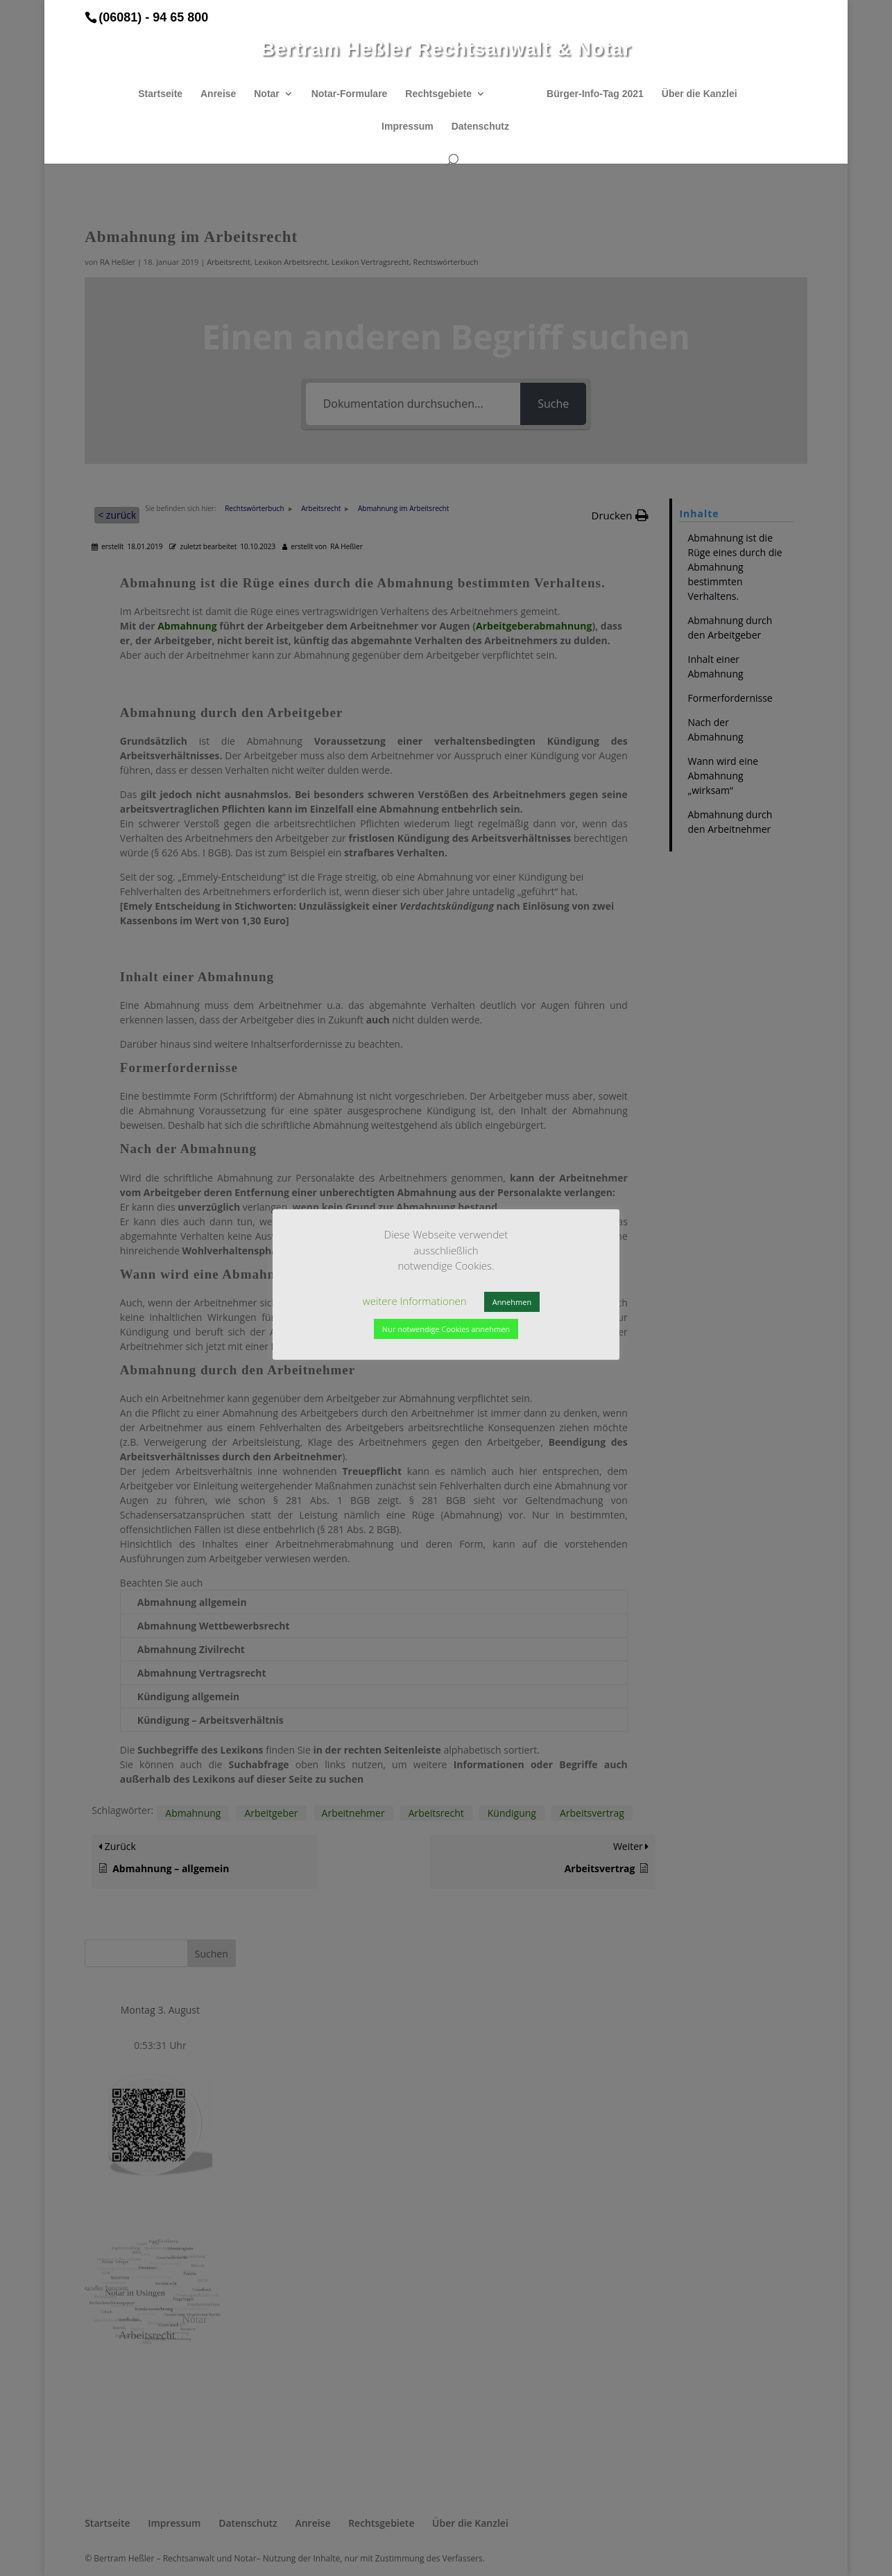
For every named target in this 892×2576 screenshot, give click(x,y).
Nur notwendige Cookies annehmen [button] (446, 1329)
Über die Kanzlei (699, 94)
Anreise (218, 94)
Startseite (160, 94)
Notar (267, 94)
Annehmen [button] (511, 1302)
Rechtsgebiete (438, 94)
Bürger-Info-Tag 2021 (595, 94)
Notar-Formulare (349, 94)
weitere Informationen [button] (415, 1301)
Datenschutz (480, 126)
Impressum (407, 126)
